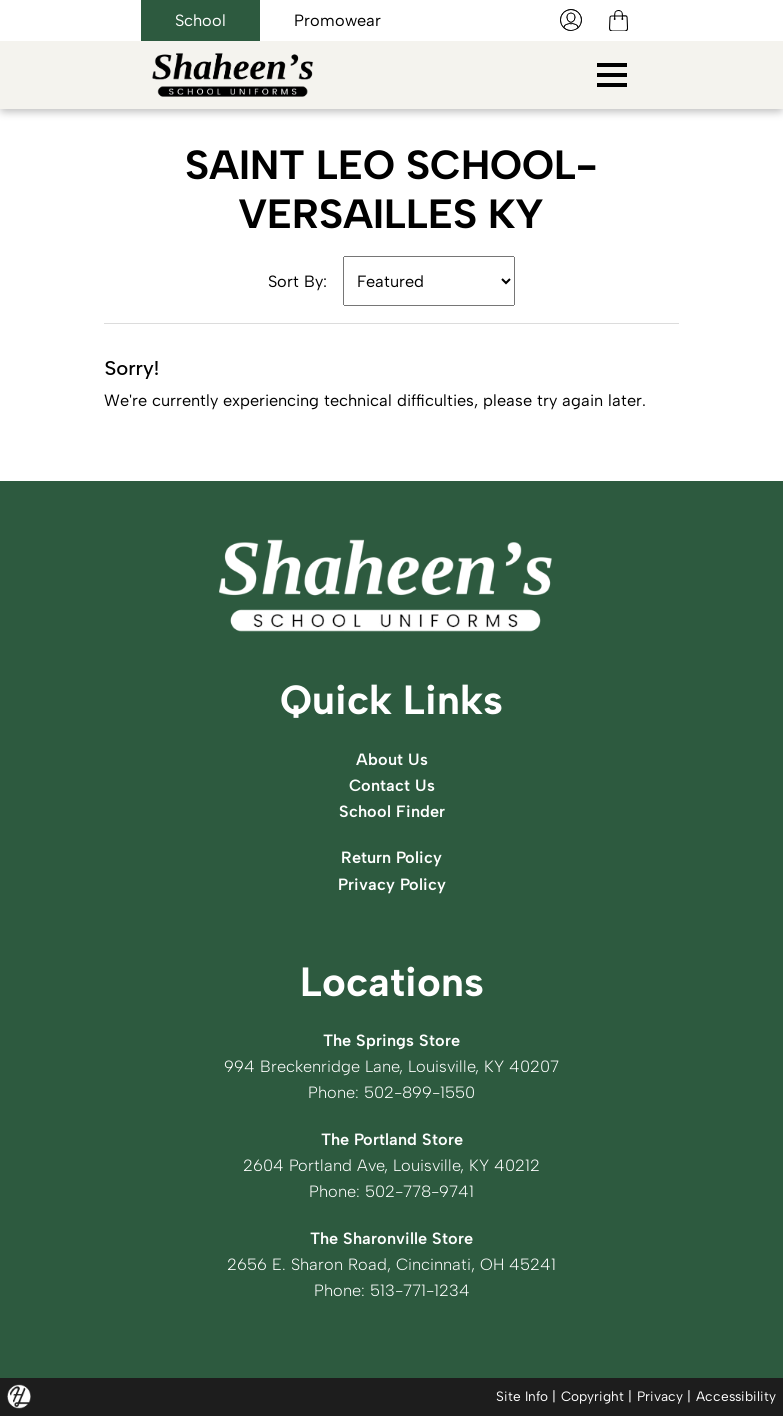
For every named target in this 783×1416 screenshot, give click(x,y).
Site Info (522, 1396)
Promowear (337, 20)
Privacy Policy (392, 884)
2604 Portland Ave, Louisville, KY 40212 (391, 1165)
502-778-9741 (419, 1191)
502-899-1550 (419, 1092)
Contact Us (392, 785)
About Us (392, 759)
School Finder (392, 811)
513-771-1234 (420, 1290)
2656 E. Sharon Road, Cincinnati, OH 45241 (391, 1264)
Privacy (660, 1396)
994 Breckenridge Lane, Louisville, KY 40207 (391, 1066)
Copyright (592, 1396)
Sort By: (297, 281)
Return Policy (391, 857)
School (200, 20)
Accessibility (736, 1396)
